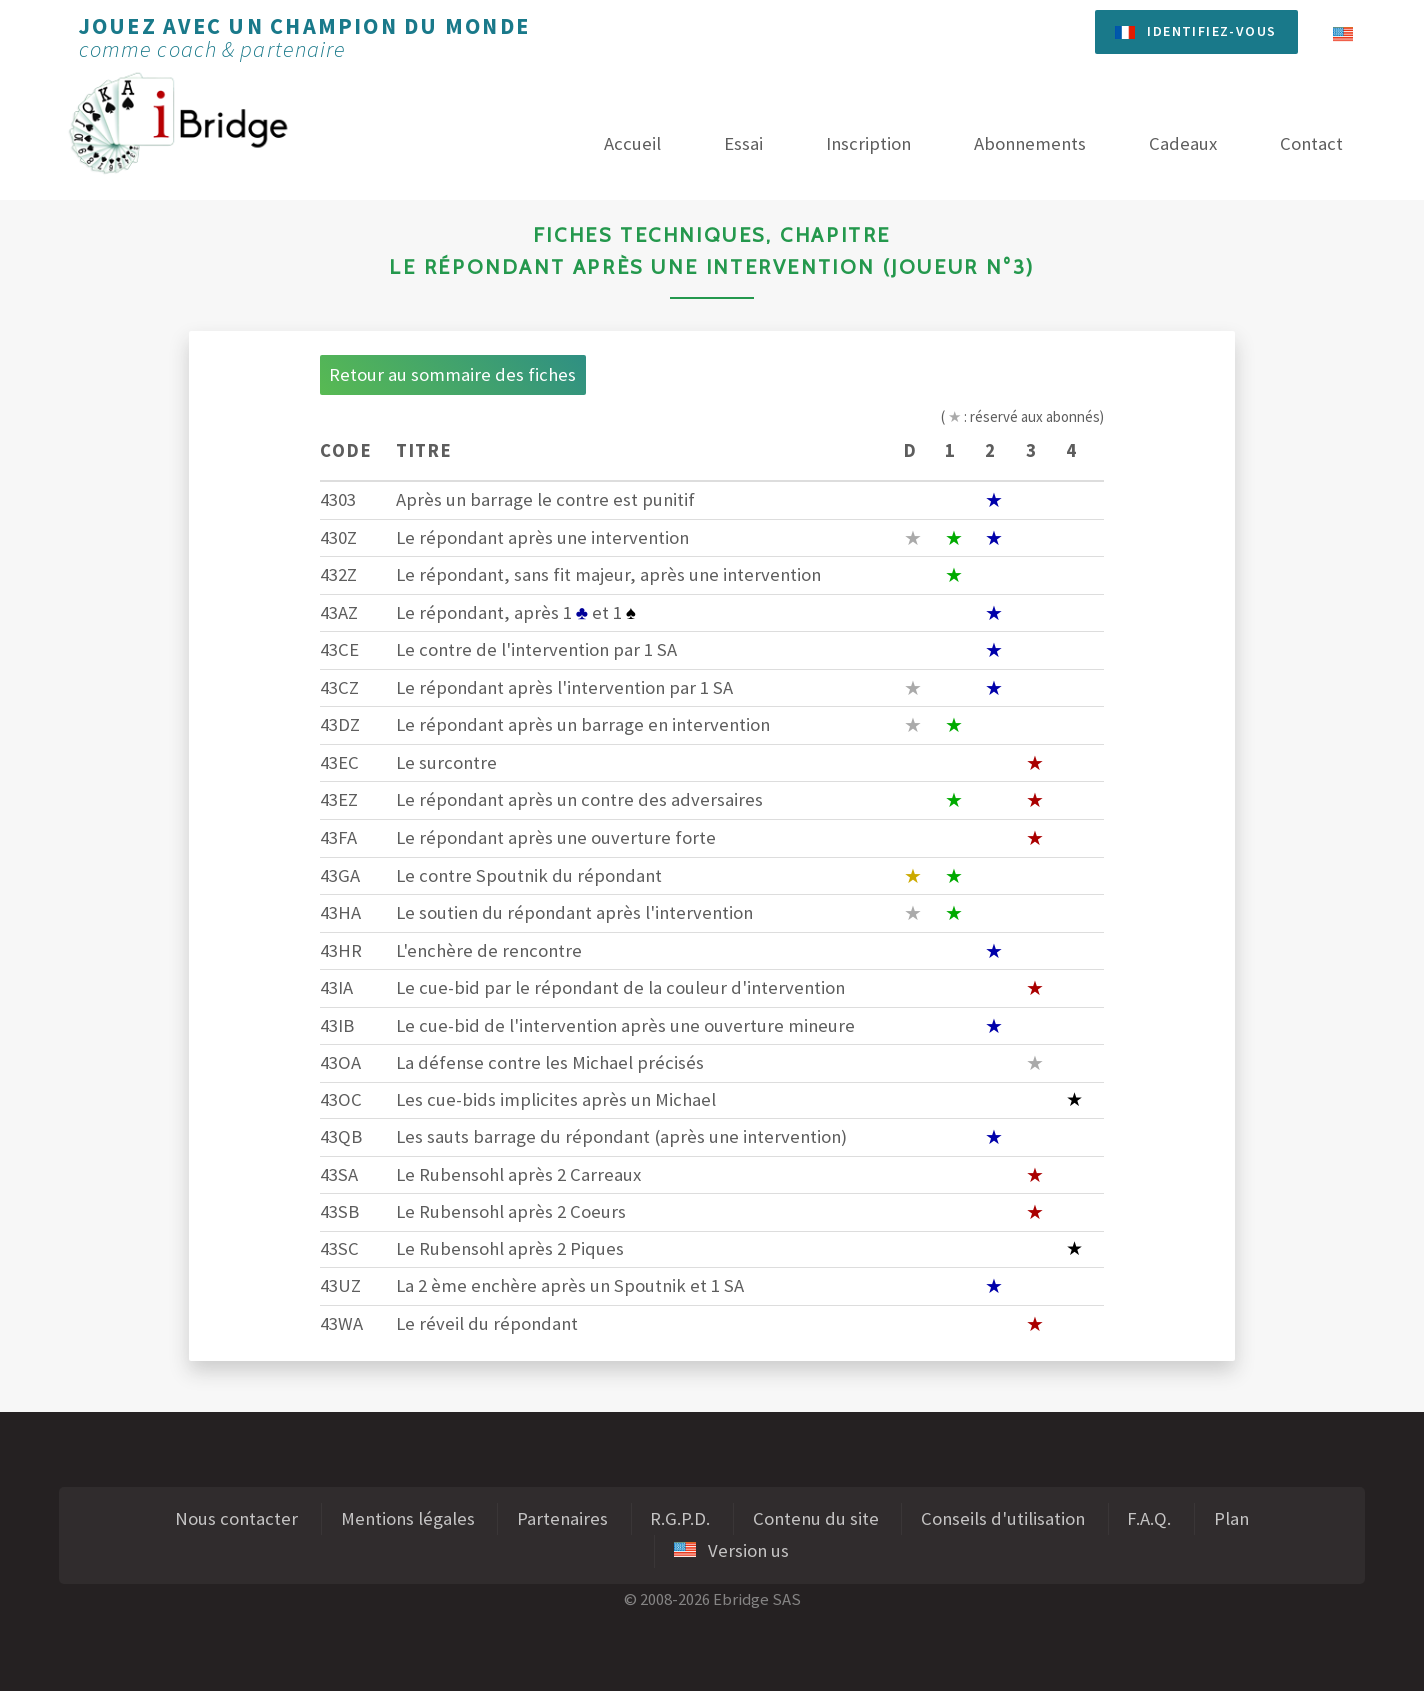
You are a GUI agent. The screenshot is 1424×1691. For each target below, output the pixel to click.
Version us (731, 1550)
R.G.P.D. (680, 1518)
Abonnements (1030, 143)
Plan (1231, 1518)
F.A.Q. (1149, 1518)
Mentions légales (408, 1518)
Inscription (868, 143)
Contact (1311, 143)
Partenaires (562, 1518)
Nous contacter (236, 1518)
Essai (743, 143)
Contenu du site (816, 1518)
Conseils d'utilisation (1003, 1518)
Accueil (632, 143)
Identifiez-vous (1211, 31)
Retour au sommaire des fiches (452, 374)
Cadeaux (1183, 143)
